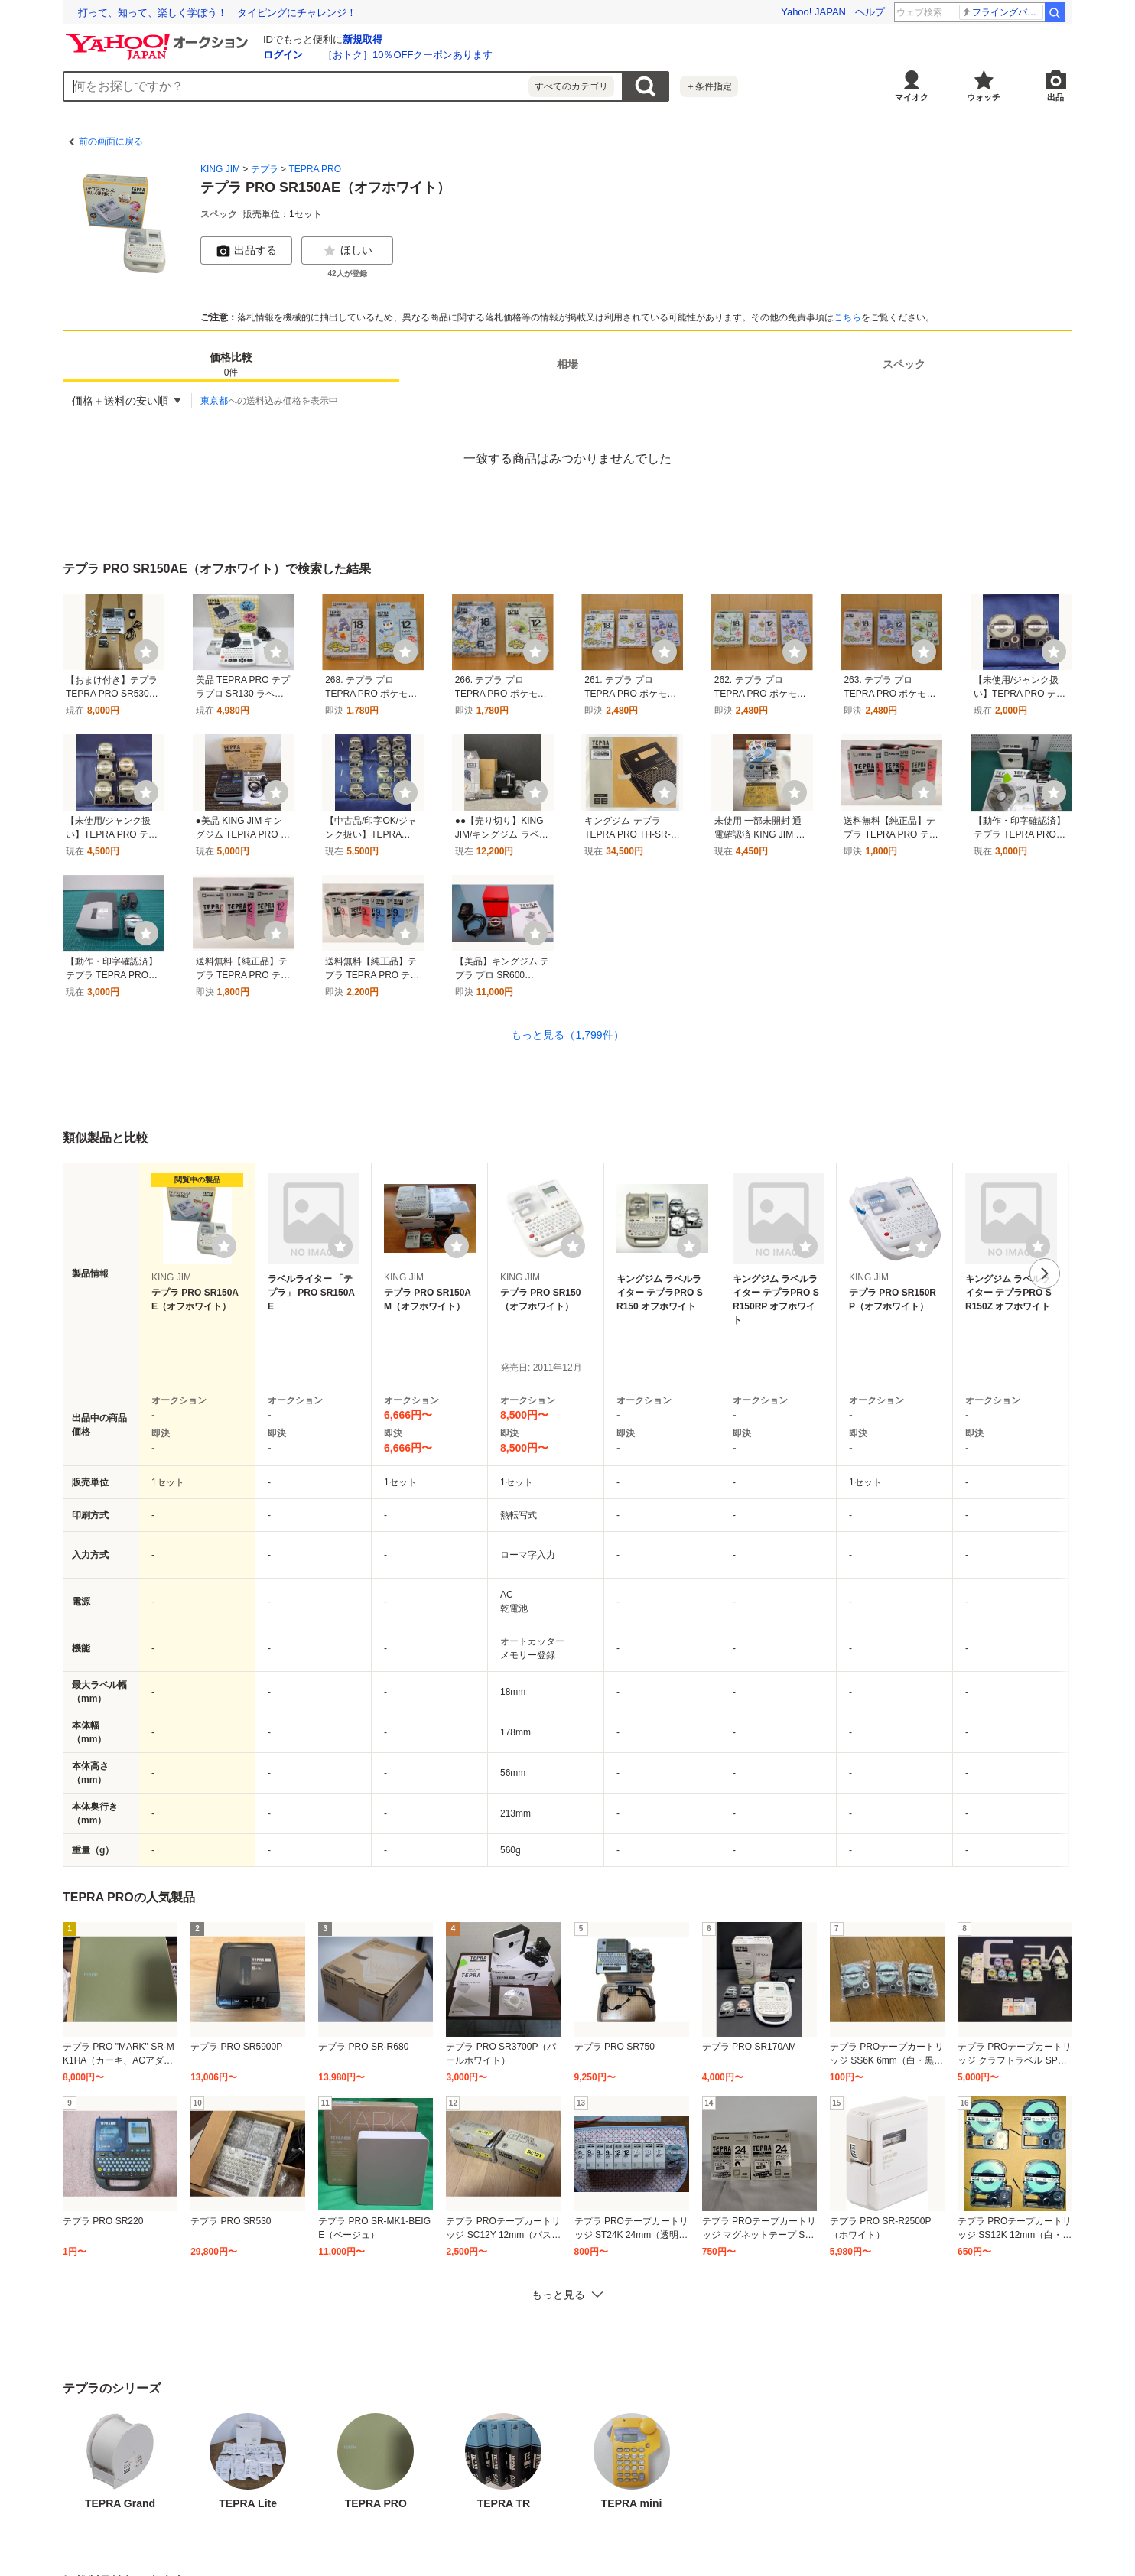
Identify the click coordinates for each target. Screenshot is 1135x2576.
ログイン (283, 54)
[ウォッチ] (146, 651)
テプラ (264, 169)
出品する (246, 251)
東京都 (214, 400)
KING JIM (220, 169)
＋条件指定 (709, 86)
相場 (567, 364)
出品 (1055, 97)
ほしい (347, 251)
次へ (1044, 1273)
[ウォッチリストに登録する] (224, 1246)
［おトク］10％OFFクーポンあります (408, 54)
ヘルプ (870, 12)
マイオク (911, 97)
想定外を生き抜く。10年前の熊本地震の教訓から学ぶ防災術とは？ (227, 12)
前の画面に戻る (111, 141)
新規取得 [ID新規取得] (362, 39)
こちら (847, 317)
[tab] (231, 364)
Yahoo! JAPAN (813, 12)
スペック (904, 364)
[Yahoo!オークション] (159, 37)
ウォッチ (983, 97)
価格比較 (231, 365)
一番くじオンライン (1002, 12)
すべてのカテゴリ (571, 86)
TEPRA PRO (314, 169)
